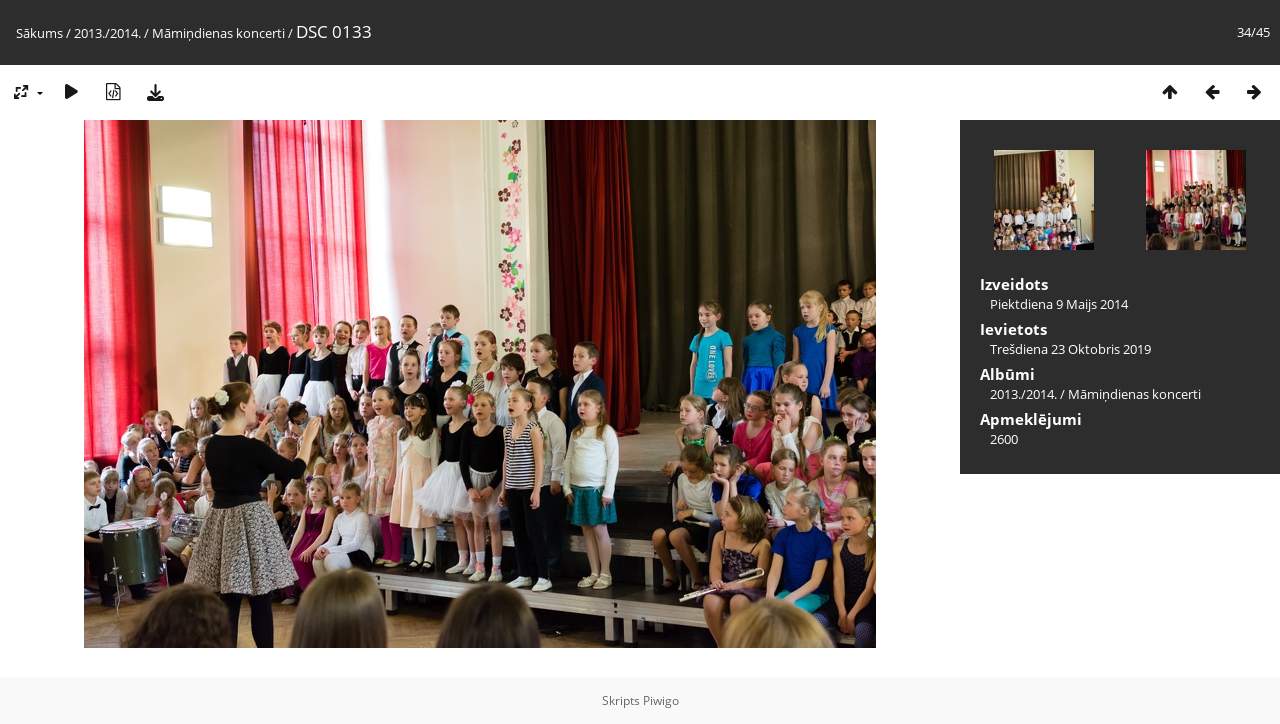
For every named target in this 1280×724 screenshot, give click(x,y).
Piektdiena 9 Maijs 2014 (1059, 304)
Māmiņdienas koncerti (218, 33)
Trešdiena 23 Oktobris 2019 (1070, 349)
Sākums (39, 33)
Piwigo (661, 700)
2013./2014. (107, 33)
